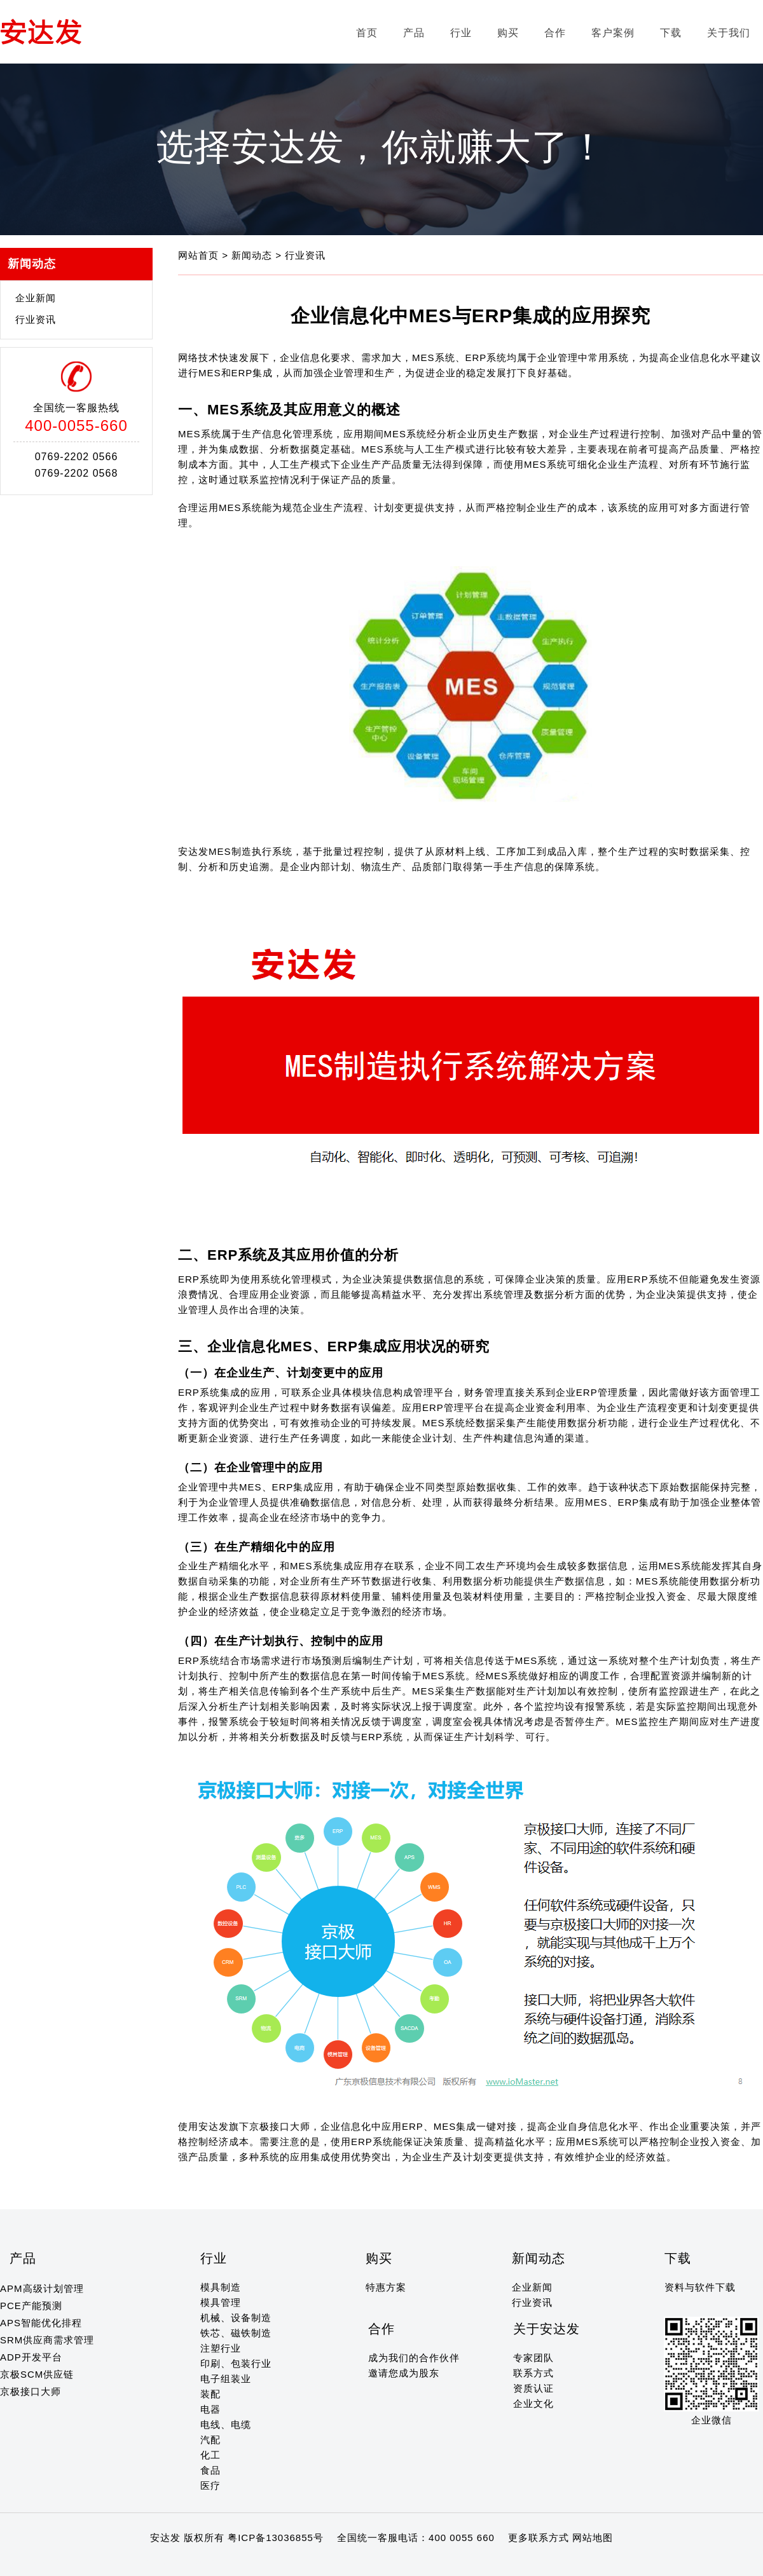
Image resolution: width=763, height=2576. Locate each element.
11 (89, 2562)
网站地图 (592, 2537)
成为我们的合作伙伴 (414, 2357)
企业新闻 (35, 297)
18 (175, 2562)
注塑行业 (220, 2348)
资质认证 (533, 2388)
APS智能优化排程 (41, 2322)
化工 (210, 2455)
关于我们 (728, 32)
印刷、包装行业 (236, 2363)
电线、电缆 (225, 2424)
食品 (210, 2470)
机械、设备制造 (236, 2317)
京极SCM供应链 (37, 2374)
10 (77, 2562)
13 (114, 2562)
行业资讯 (35, 319)
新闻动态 (253, 255)
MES (526, 1660)
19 (187, 2562)
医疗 (210, 2485)
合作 (555, 32)
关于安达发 (546, 2329)
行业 (461, 32)
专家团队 (533, 2357)
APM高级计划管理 (42, 2288)
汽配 (210, 2439)
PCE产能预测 (31, 2305)
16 (150, 2562)
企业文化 (533, 2403)
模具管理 (220, 2302)
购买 (508, 32)
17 (163, 2562)
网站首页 (200, 255)
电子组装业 (225, 2378)
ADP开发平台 (31, 2357)
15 (138, 2562)
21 (212, 2562)
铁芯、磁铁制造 (236, 2332)
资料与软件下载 (700, 2287)
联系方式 (533, 2373)
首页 (367, 32)
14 (126, 2562)
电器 (210, 2409)
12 (101, 2562)
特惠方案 (386, 2287)
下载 (671, 32)
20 (200, 2562)
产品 (414, 32)
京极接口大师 (30, 2391)
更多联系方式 (538, 2537)
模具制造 (220, 2287)
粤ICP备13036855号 (276, 2537)
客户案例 (613, 32)
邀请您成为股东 (403, 2373)
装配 (210, 2394)
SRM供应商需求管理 (47, 2339)
